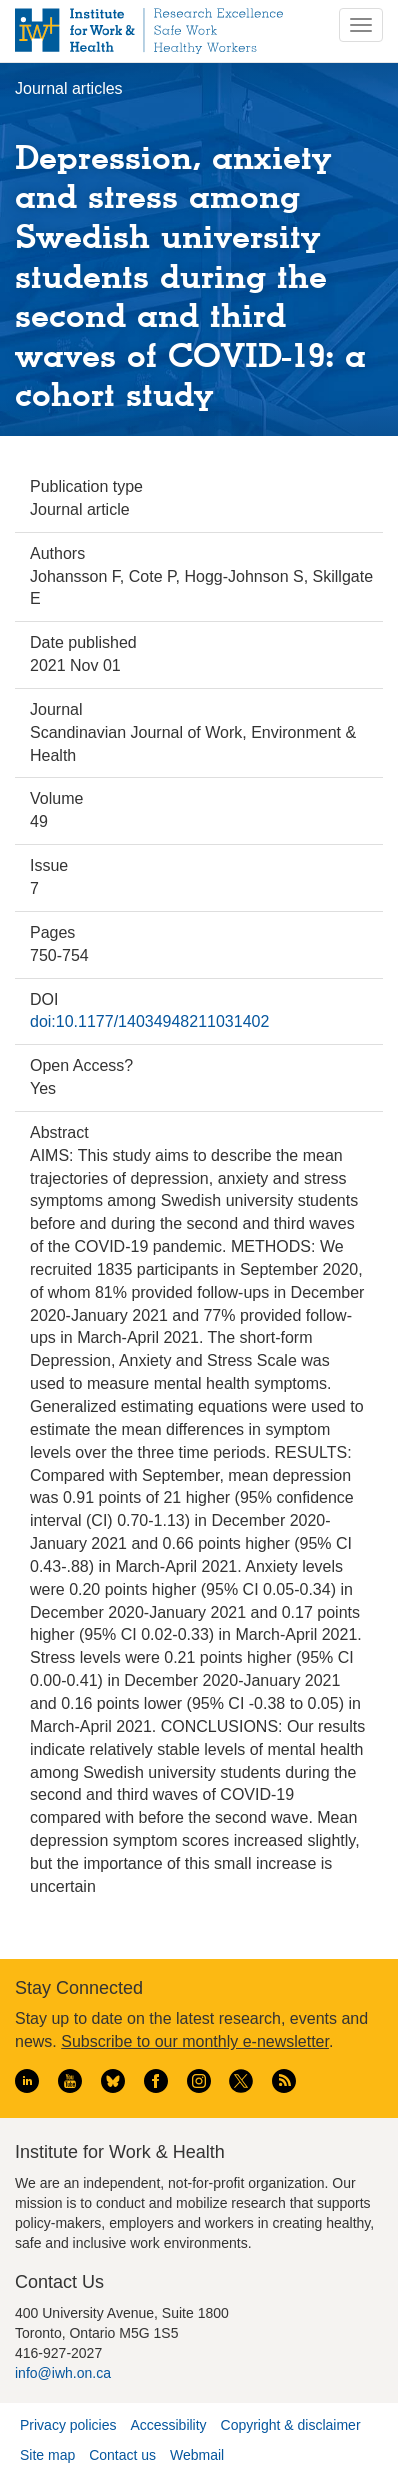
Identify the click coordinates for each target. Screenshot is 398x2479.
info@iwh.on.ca (63, 2373)
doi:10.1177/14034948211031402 (149, 1021)
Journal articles (69, 88)
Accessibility (168, 2425)
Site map (47, 2455)
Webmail (197, 2455)
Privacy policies (68, 2425)
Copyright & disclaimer (291, 2425)
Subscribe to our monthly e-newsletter (195, 2041)
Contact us (122, 2455)
